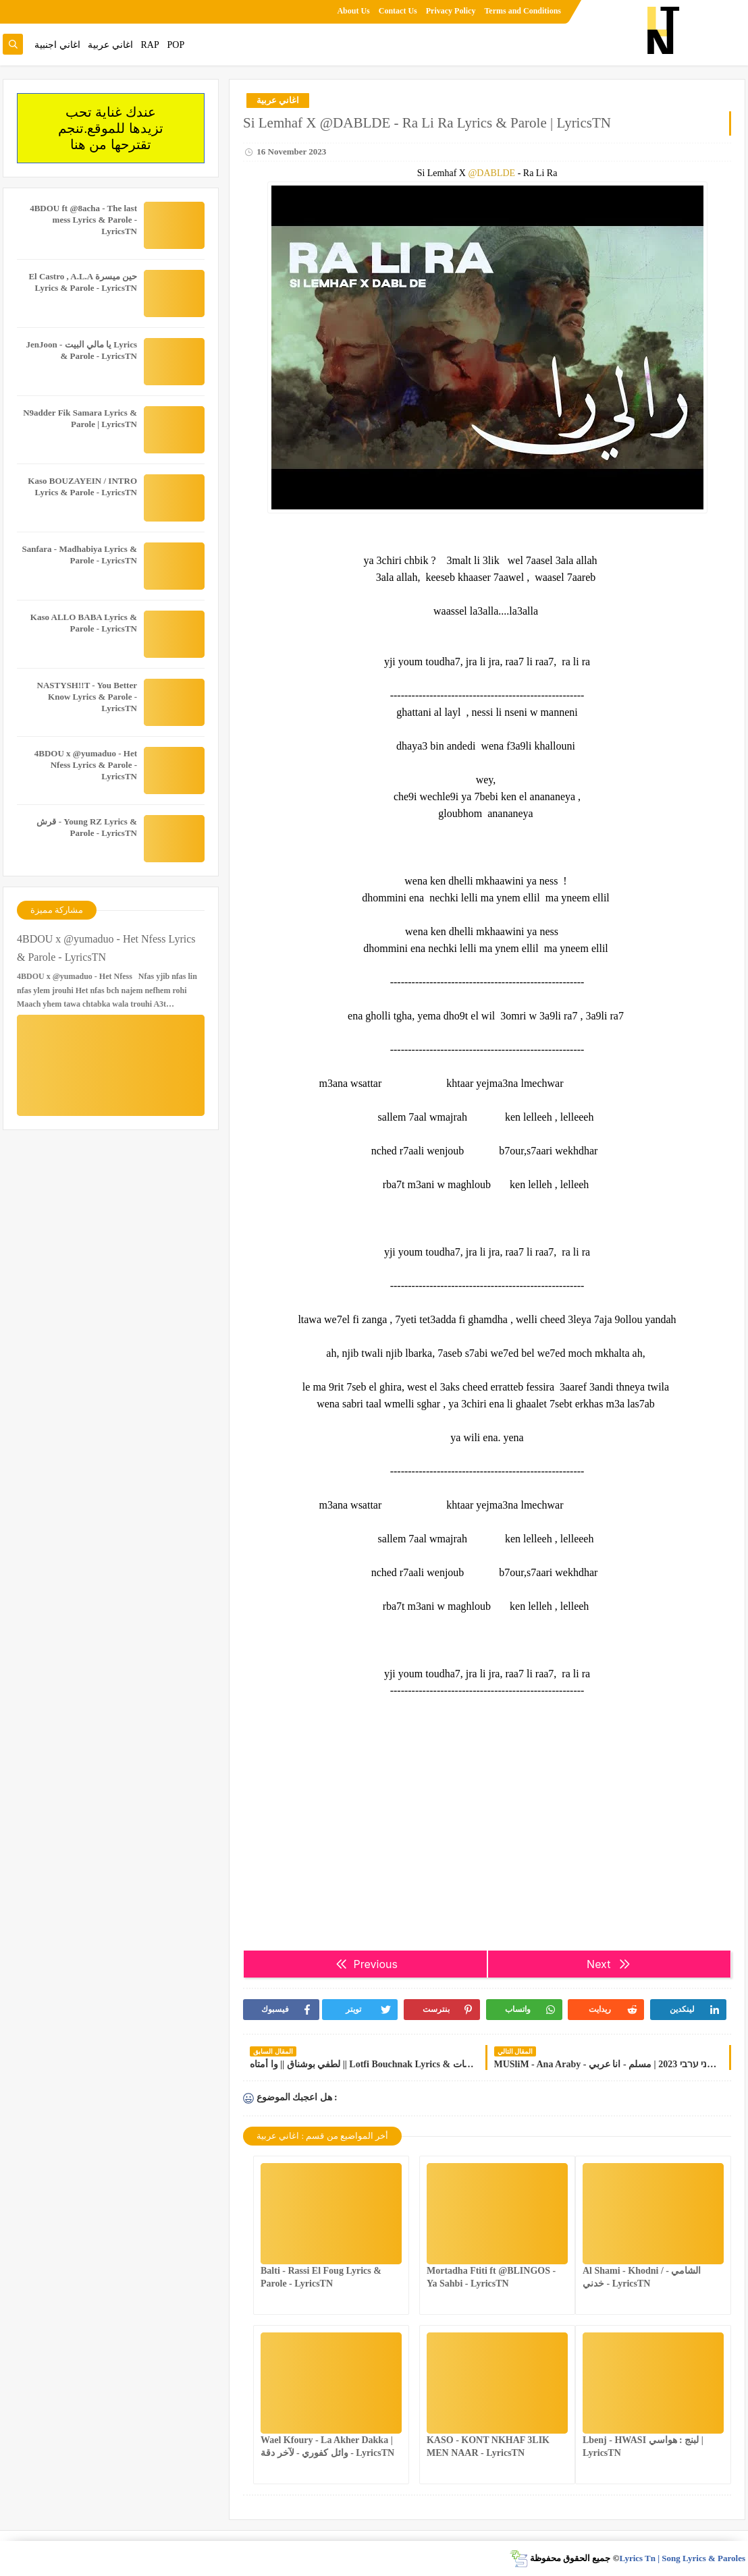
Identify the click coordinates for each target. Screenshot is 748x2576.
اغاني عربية (110, 45)
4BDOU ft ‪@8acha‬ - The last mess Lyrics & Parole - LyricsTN (83, 219)
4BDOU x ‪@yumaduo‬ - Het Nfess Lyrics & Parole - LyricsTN (85, 764)
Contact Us (398, 11)
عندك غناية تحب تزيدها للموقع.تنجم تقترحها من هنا (110, 128)
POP (175, 45)
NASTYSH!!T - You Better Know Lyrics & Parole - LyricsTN (87, 696)
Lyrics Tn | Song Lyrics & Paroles (682, 2558)
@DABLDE (491, 173)
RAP (150, 45)
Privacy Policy (451, 11)
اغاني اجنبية (57, 45)
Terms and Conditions (522, 11)
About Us (353, 11)
